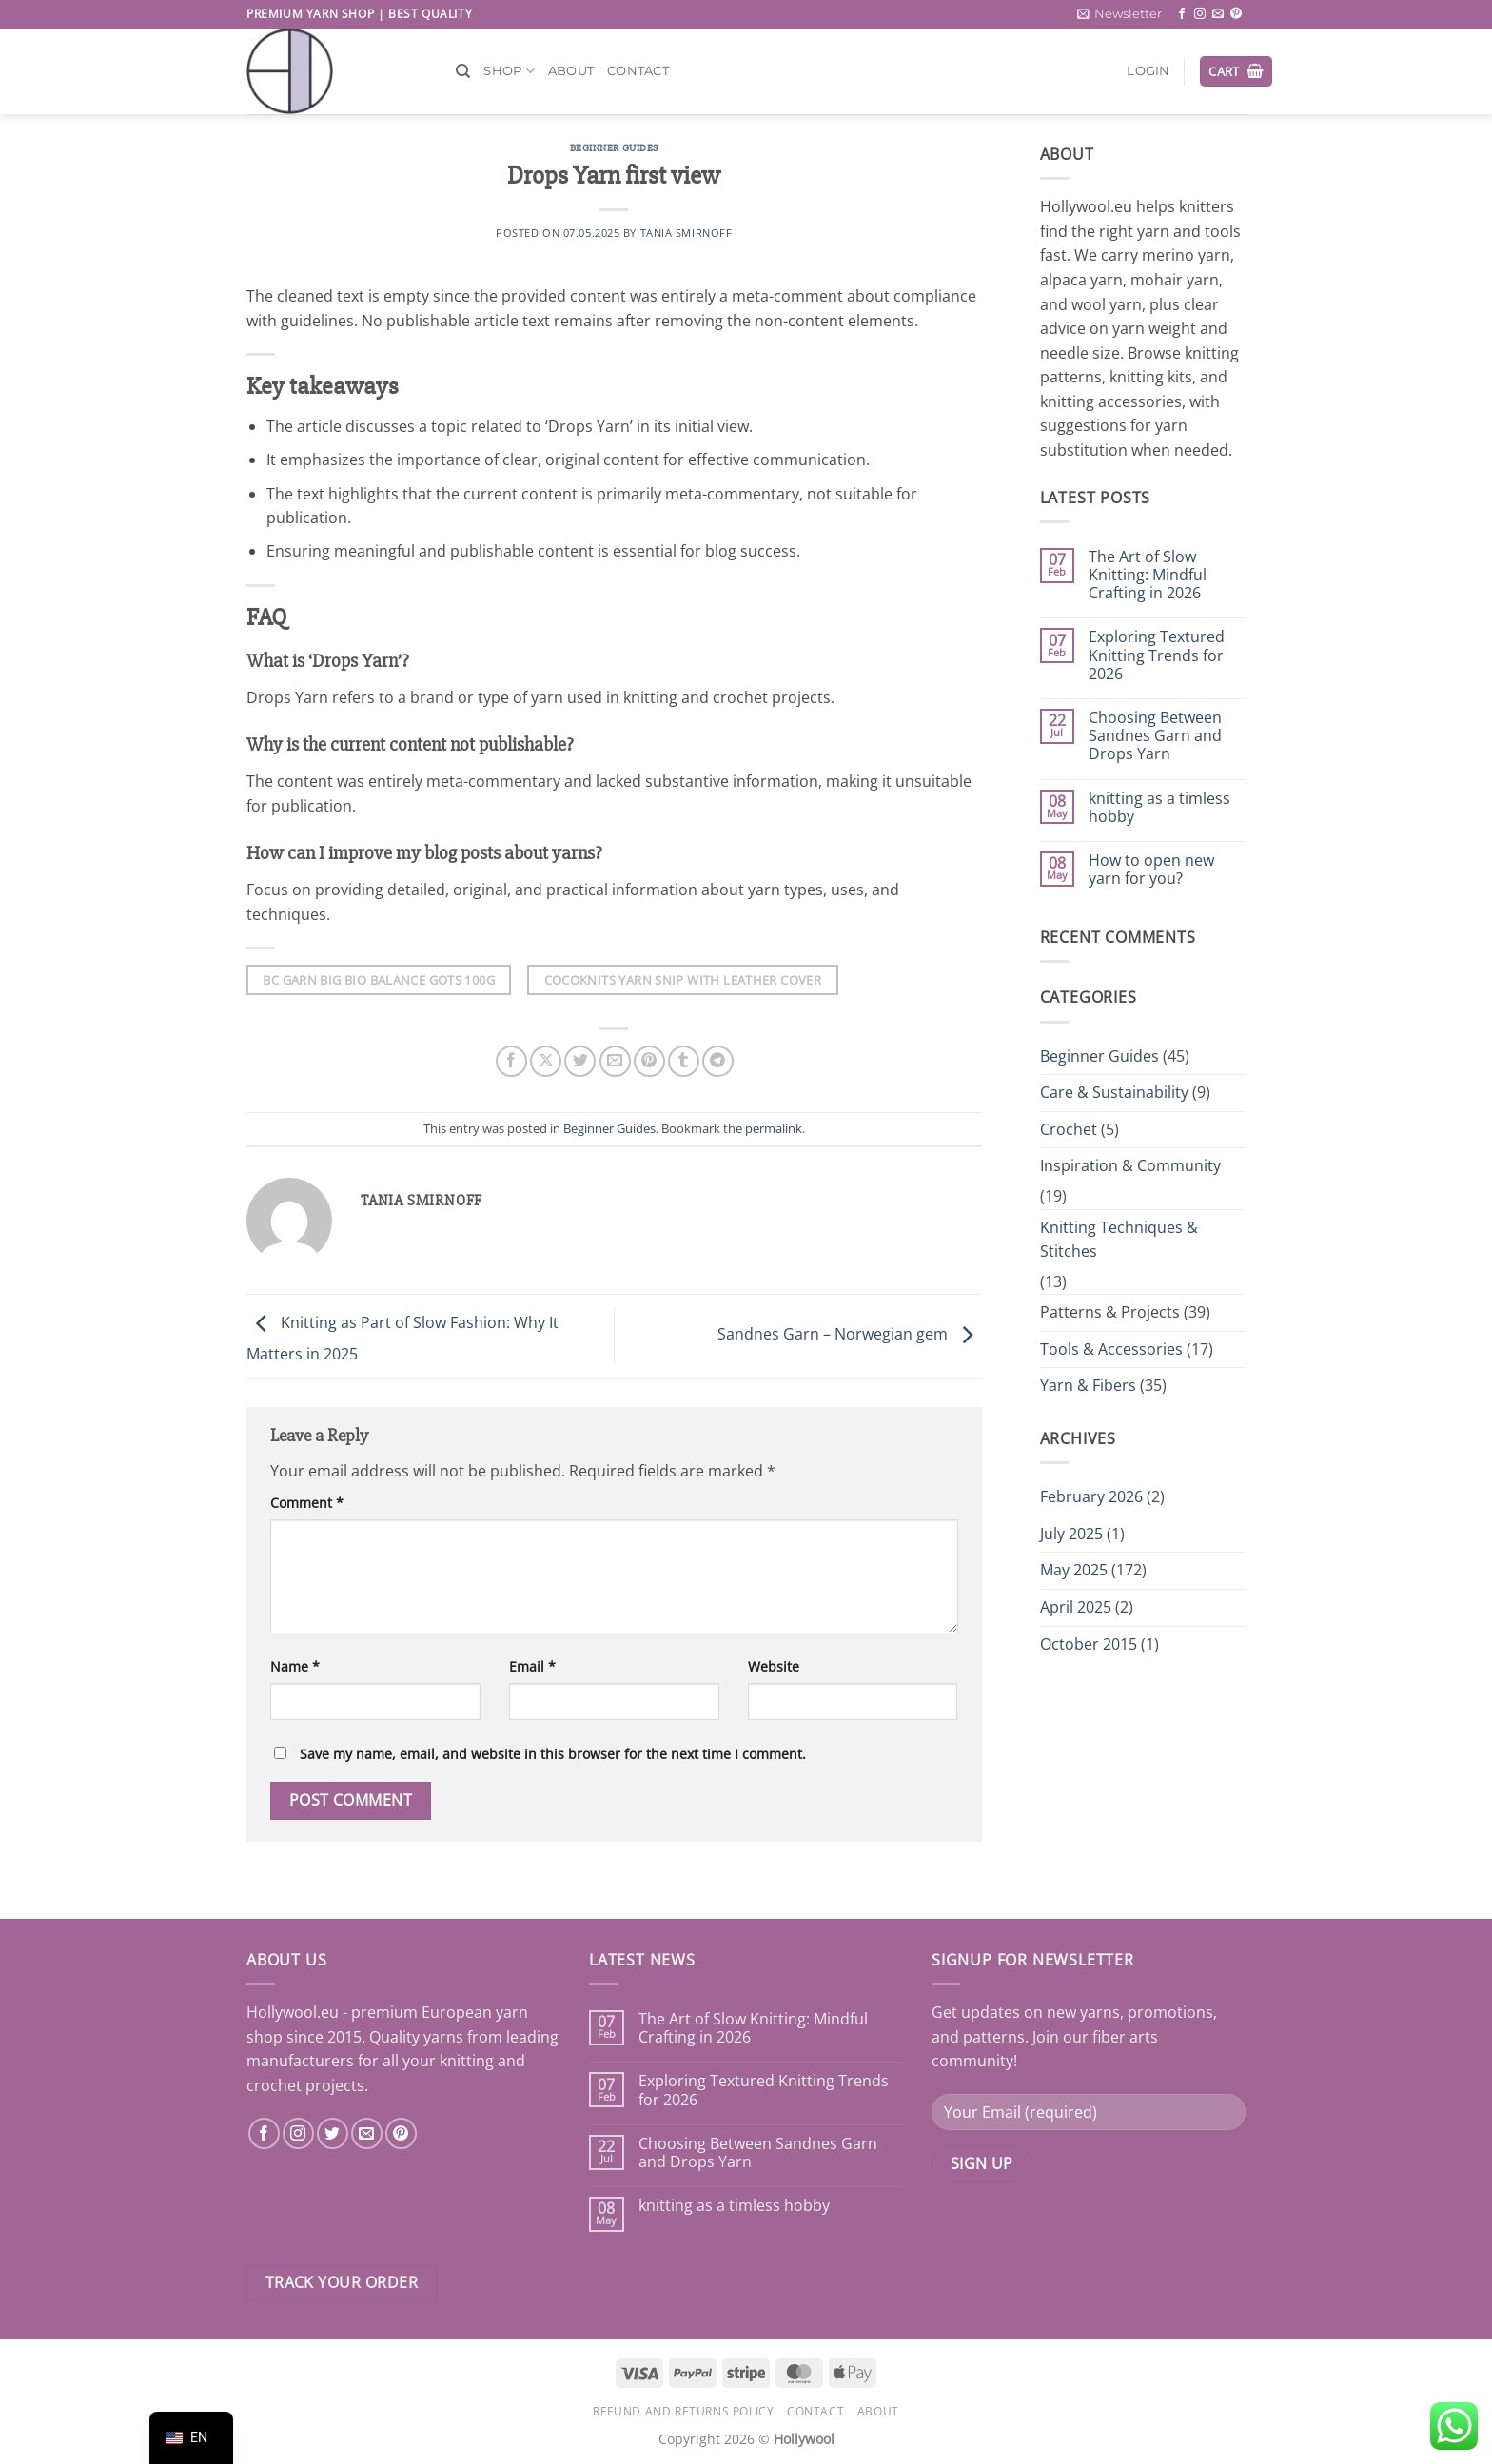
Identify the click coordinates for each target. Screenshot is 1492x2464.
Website (773, 1666)
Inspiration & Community (1130, 1165)
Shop (508, 71)
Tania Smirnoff (686, 232)
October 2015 (1088, 1643)
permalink (773, 1128)
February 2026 (1091, 1496)
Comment (307, 1503)
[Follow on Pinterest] (1236, 14)
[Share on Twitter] (580, 1061)
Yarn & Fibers (1088, 1385)
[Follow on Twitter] (332, 2133)
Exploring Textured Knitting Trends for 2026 (1157, 655)
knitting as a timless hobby (1159, 808)
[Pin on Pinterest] (649, 1061)
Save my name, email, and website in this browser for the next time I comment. (553, 1754)
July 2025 (1071, 1533)
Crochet (1068, 1129)
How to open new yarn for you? (1151, 869)
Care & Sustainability (1114, 1092)
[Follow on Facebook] (1182, 14)
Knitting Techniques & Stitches (1119, 1239)
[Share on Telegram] (718, 1061)
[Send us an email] (1218, 14)
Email (532, 1666)
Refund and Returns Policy (683, 2411)
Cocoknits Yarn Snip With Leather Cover (683, 979)
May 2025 (1074, 1569)
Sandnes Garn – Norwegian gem (849, 1334)
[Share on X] (545, 1061)
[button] (1119, 14)
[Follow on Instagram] (1200, 14)
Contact (638, 71)
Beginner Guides (614, 148)
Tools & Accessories (1111, 1349)
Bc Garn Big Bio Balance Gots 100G (379, 979)
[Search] (463, 71)
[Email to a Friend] (615, 1061)
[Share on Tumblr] (683, 1061)
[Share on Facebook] (511, 1061)
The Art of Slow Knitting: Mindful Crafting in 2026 (1148, 575)
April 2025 (1075, 1606)
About (571, 71)
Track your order (341, 2282)
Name (295, 1666)
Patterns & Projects (1110, 1311)
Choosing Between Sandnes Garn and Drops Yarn (1155, 736)
